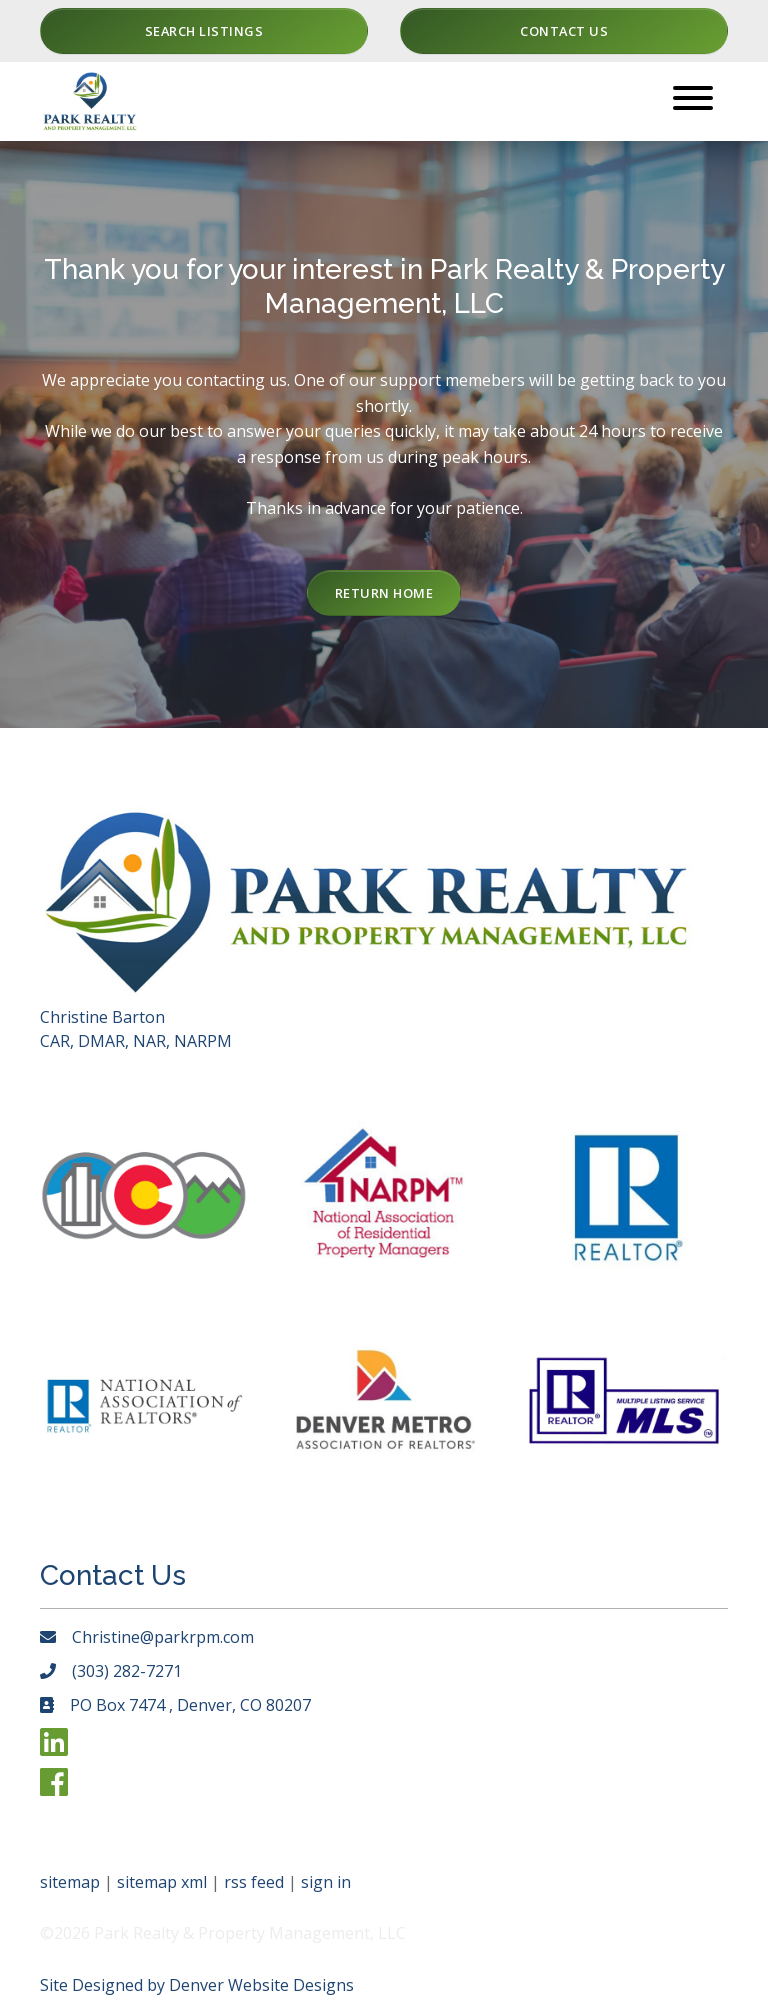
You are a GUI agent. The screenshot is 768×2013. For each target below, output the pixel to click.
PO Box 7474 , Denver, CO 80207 (190, 1705)
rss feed (254, 1882)
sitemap (70, 1882)
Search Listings (204, 31)
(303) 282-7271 (127, 1671)
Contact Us (564, 31)
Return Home (384, 593)
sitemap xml (162, 1882)
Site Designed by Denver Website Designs (197, 1985)
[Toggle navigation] (693, 102)
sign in (326, 1882)
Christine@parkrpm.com (163, 1637)
